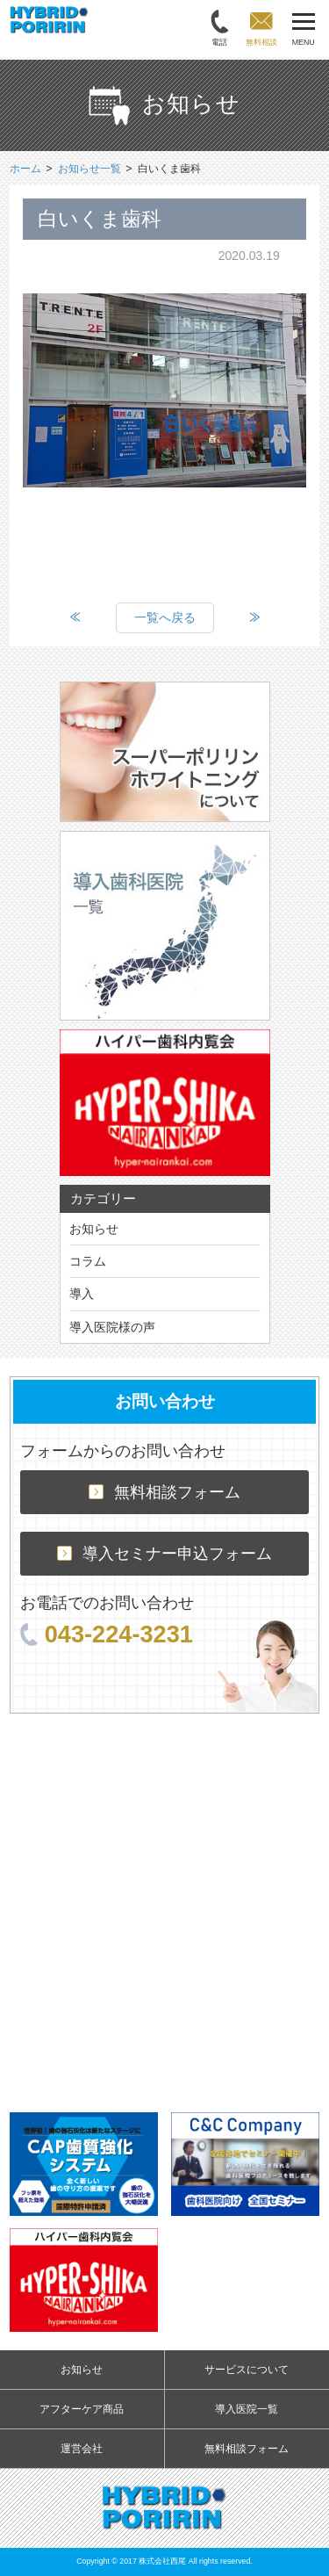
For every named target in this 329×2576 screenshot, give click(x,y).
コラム (87, 1261)
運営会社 (82, 2449)
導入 (81, 1294)
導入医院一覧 (246, 2409)
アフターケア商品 (81, 2409)
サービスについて (246, 2369)
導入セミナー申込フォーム (164, 1553)
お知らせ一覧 (89, 168)
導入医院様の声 (112, 1327)
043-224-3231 (106, 1634)
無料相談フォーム (164, 1492)
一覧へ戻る (165, 617)
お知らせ (93, 1229)
